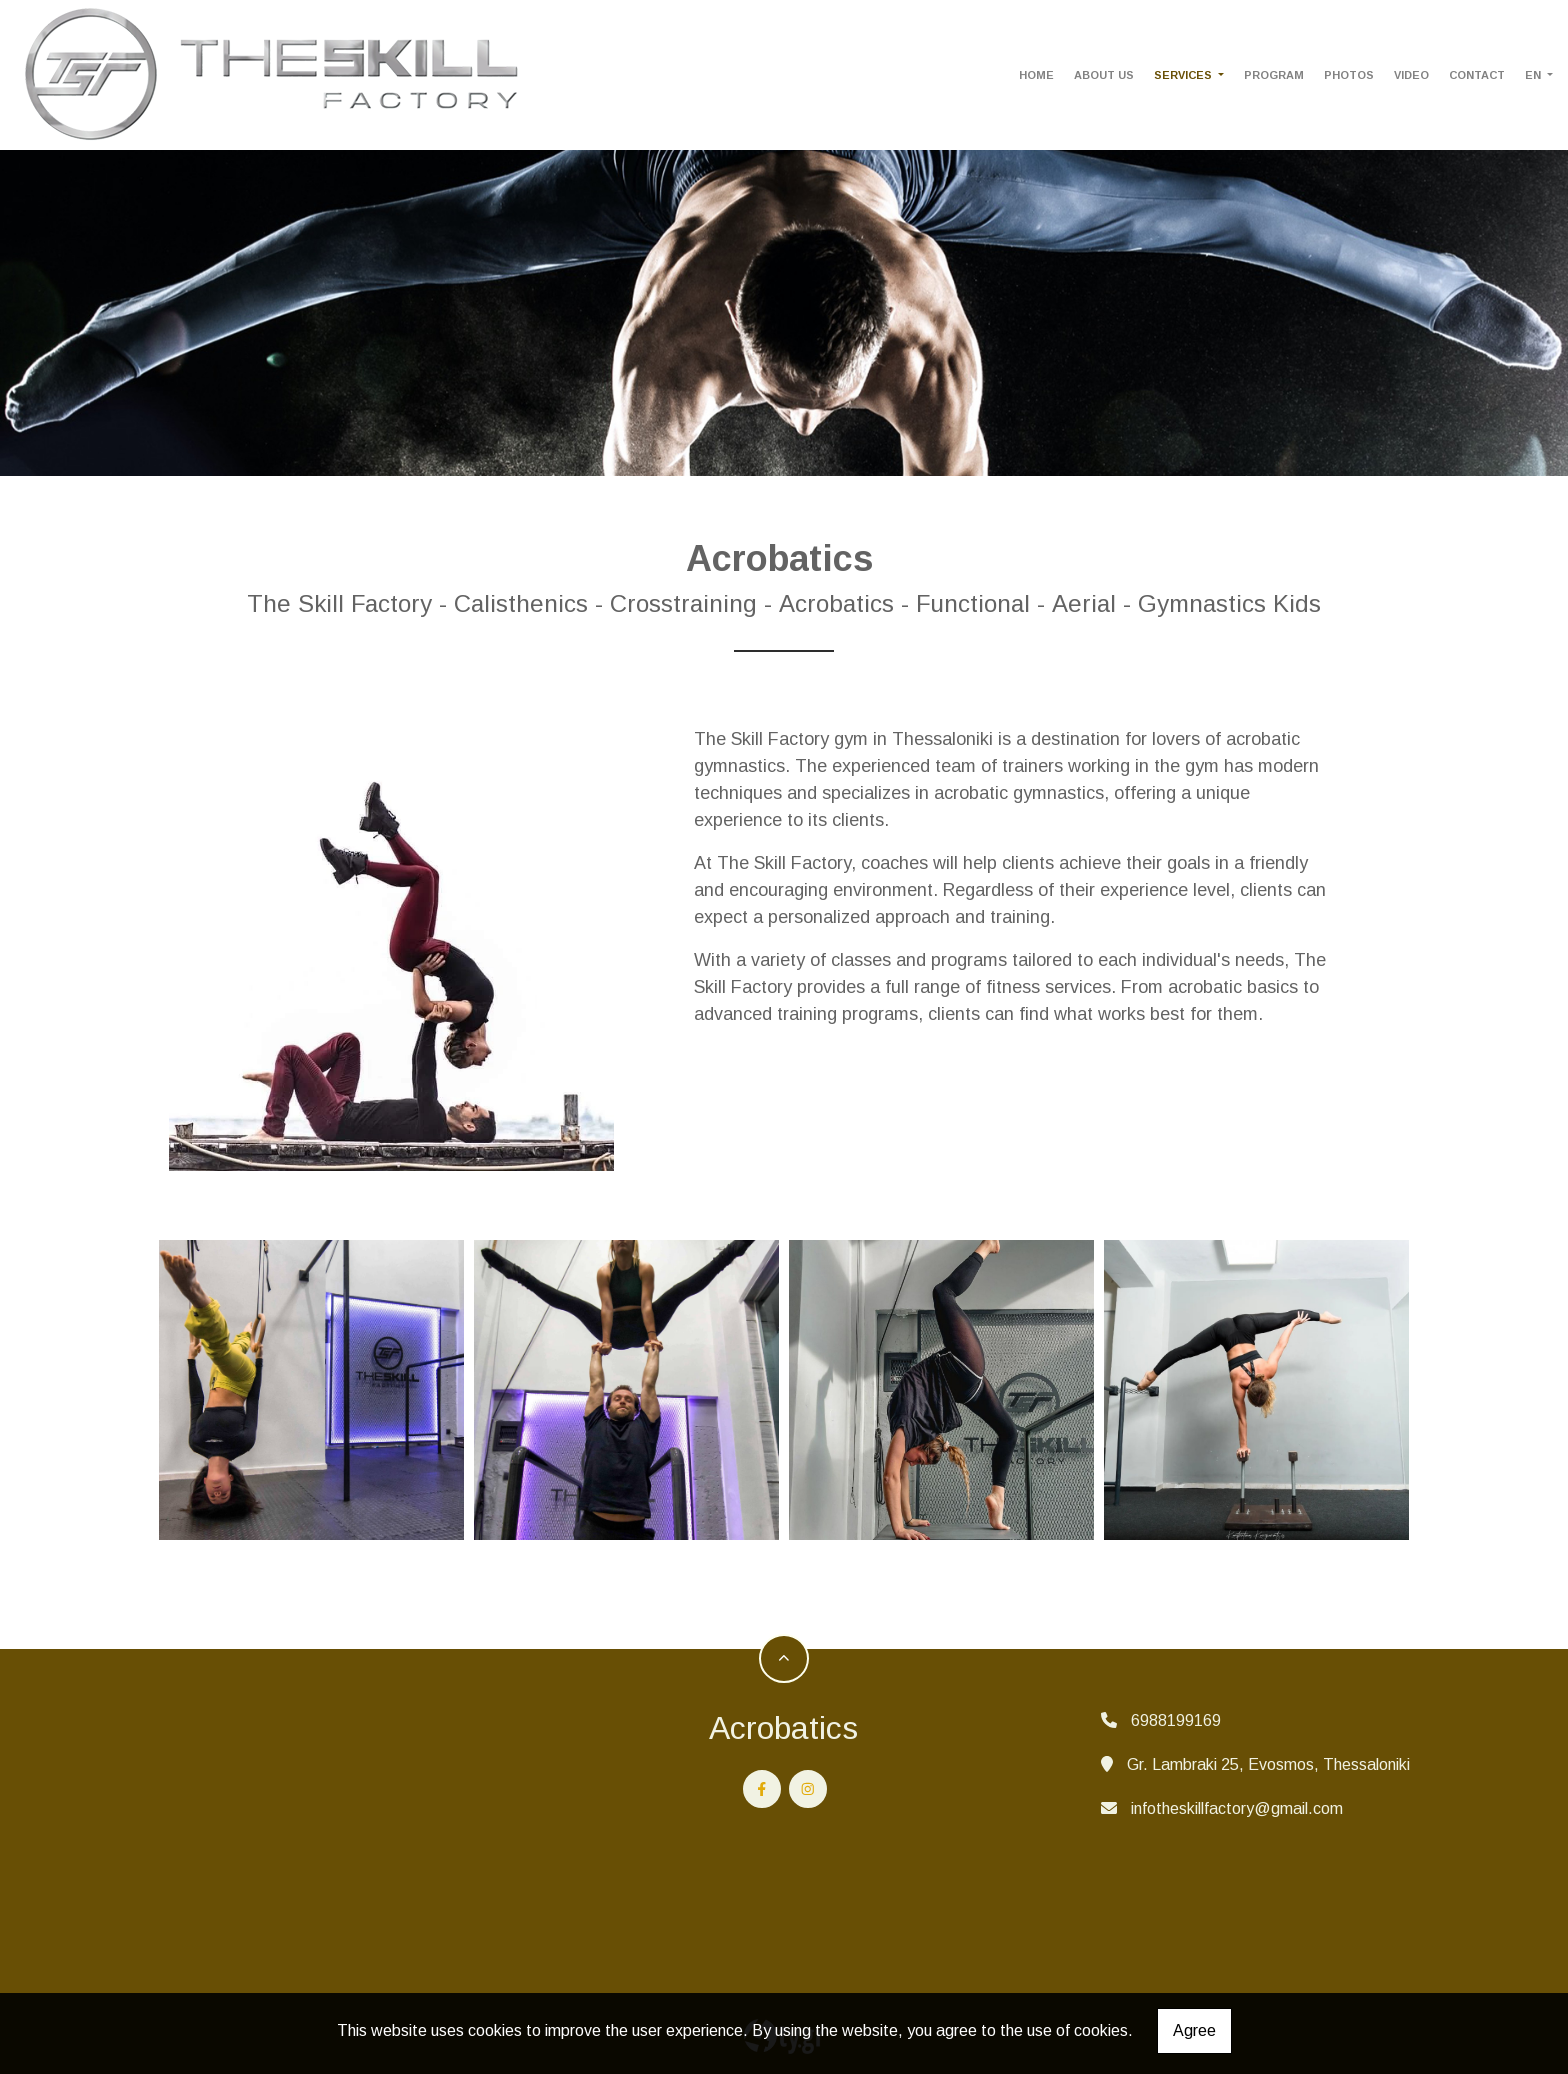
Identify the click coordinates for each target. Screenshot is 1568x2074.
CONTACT (1477, 75)
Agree (1194, 2030)
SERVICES (1184, 75)
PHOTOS (1349, 75)
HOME (1036, 75)
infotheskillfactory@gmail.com (1237, 1808)
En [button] (1534, 75)
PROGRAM (1274, 75)
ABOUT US (1104, 75)
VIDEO (1411, 75)
